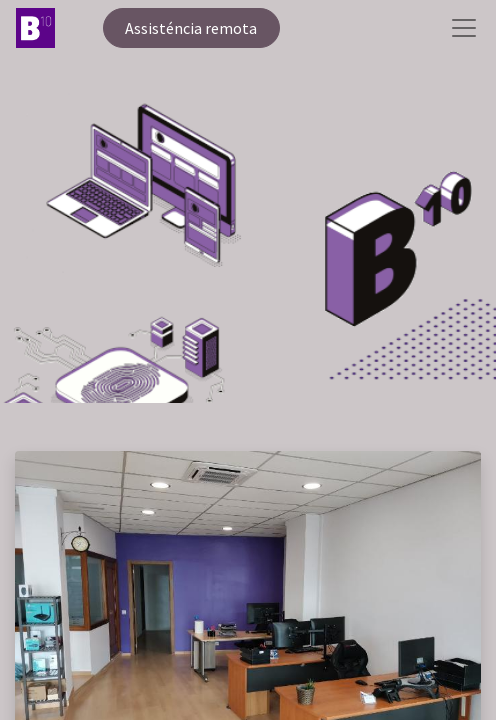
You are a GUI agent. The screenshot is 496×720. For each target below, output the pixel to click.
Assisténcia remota (191, 28)
